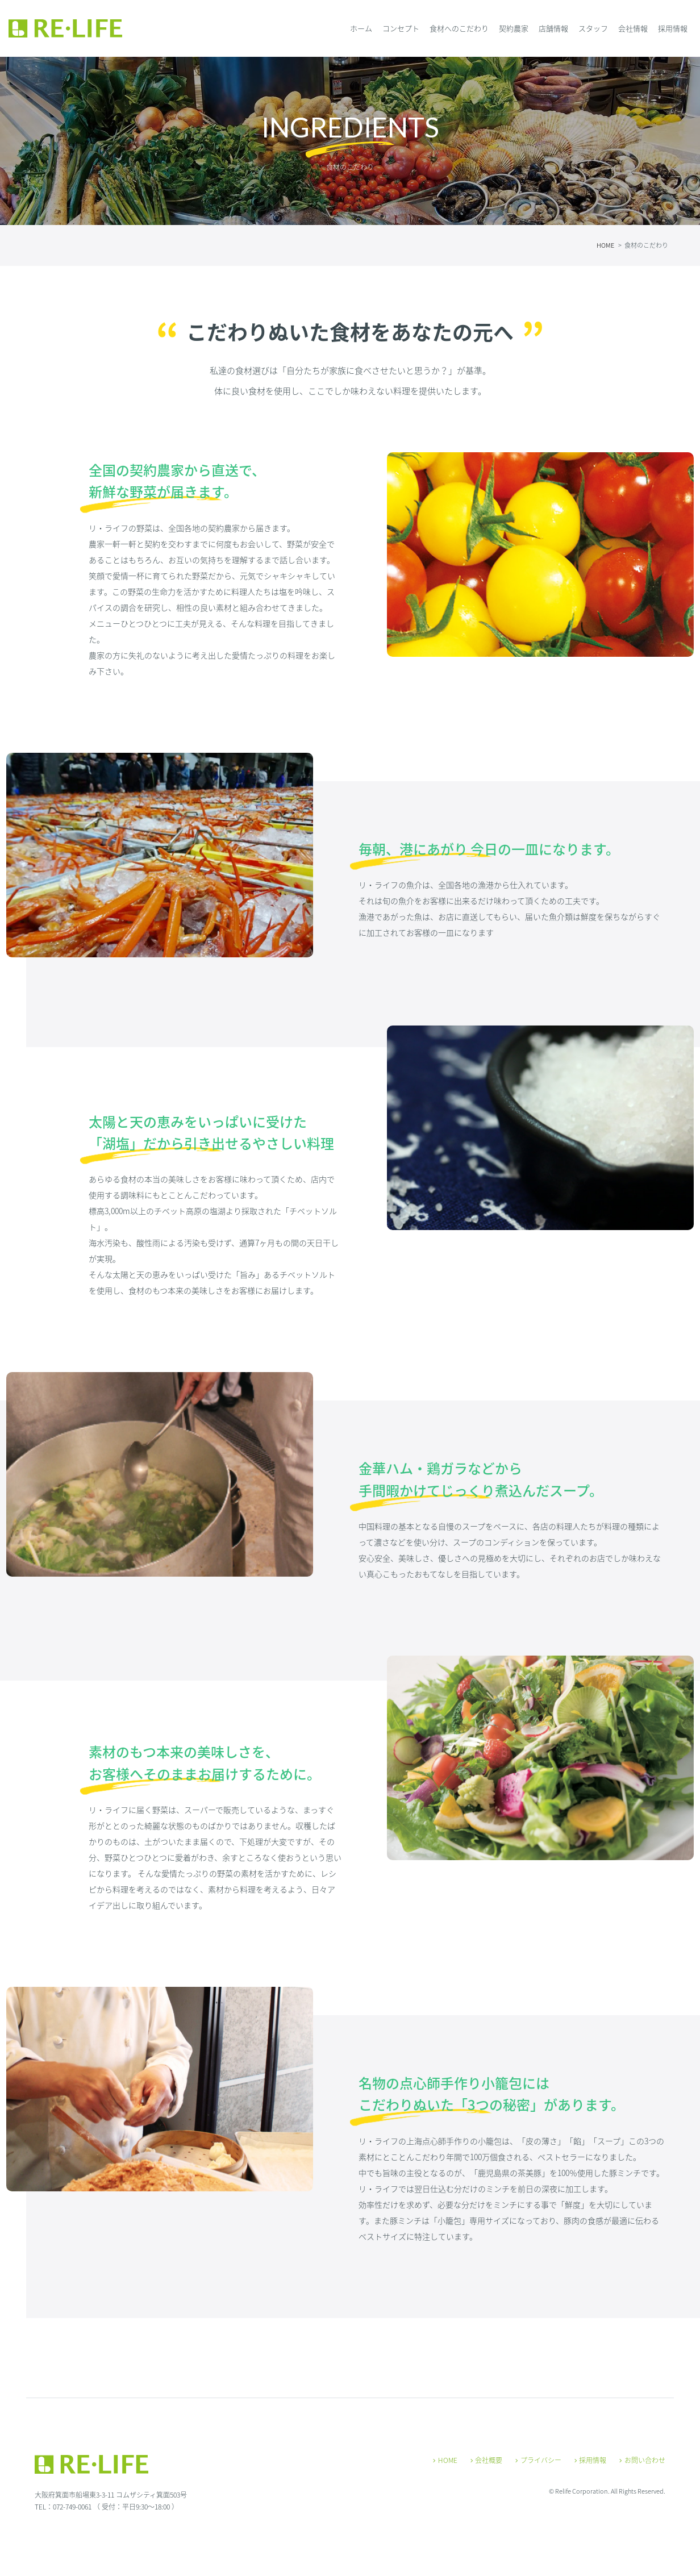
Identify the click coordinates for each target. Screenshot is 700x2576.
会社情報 (633, 28)
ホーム (361, 28)
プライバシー (538, 2460)
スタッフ (593, 28)
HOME (445, 2460)
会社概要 (486, 2460)
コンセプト (400, 28)
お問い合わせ (642, 2460)
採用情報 (673, 28)
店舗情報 (553, 28)
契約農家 (513, 28)
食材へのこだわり (459, 28)
